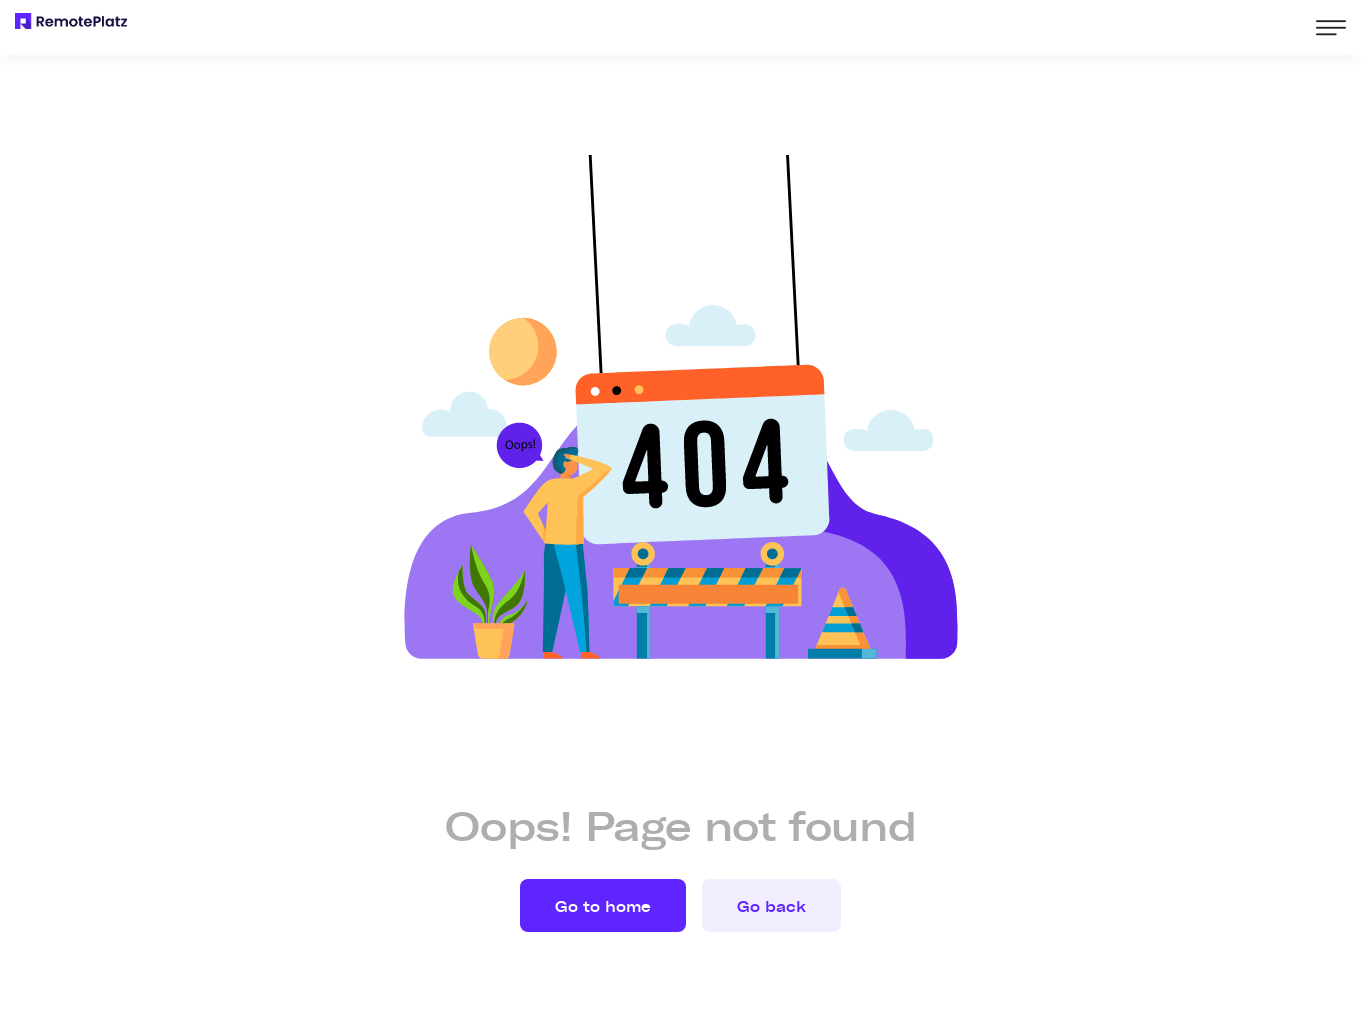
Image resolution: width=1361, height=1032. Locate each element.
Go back (771, 907)
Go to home (603, 907)
